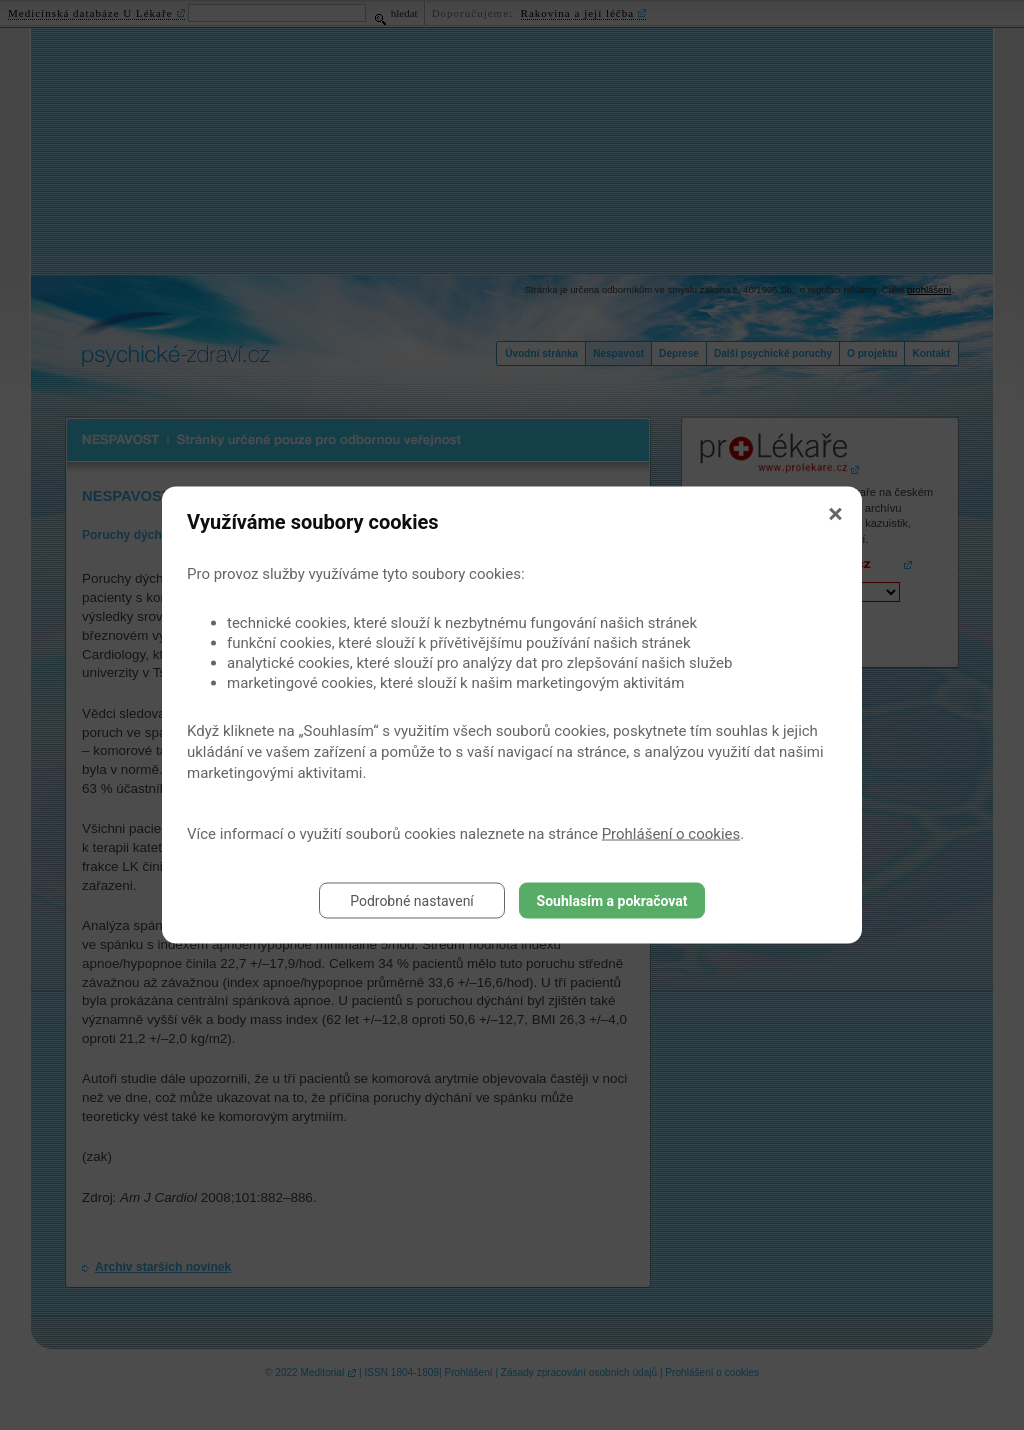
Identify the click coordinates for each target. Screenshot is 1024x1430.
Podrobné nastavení (412, 901)
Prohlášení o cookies (671, 834)
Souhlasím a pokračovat (612, 901)
